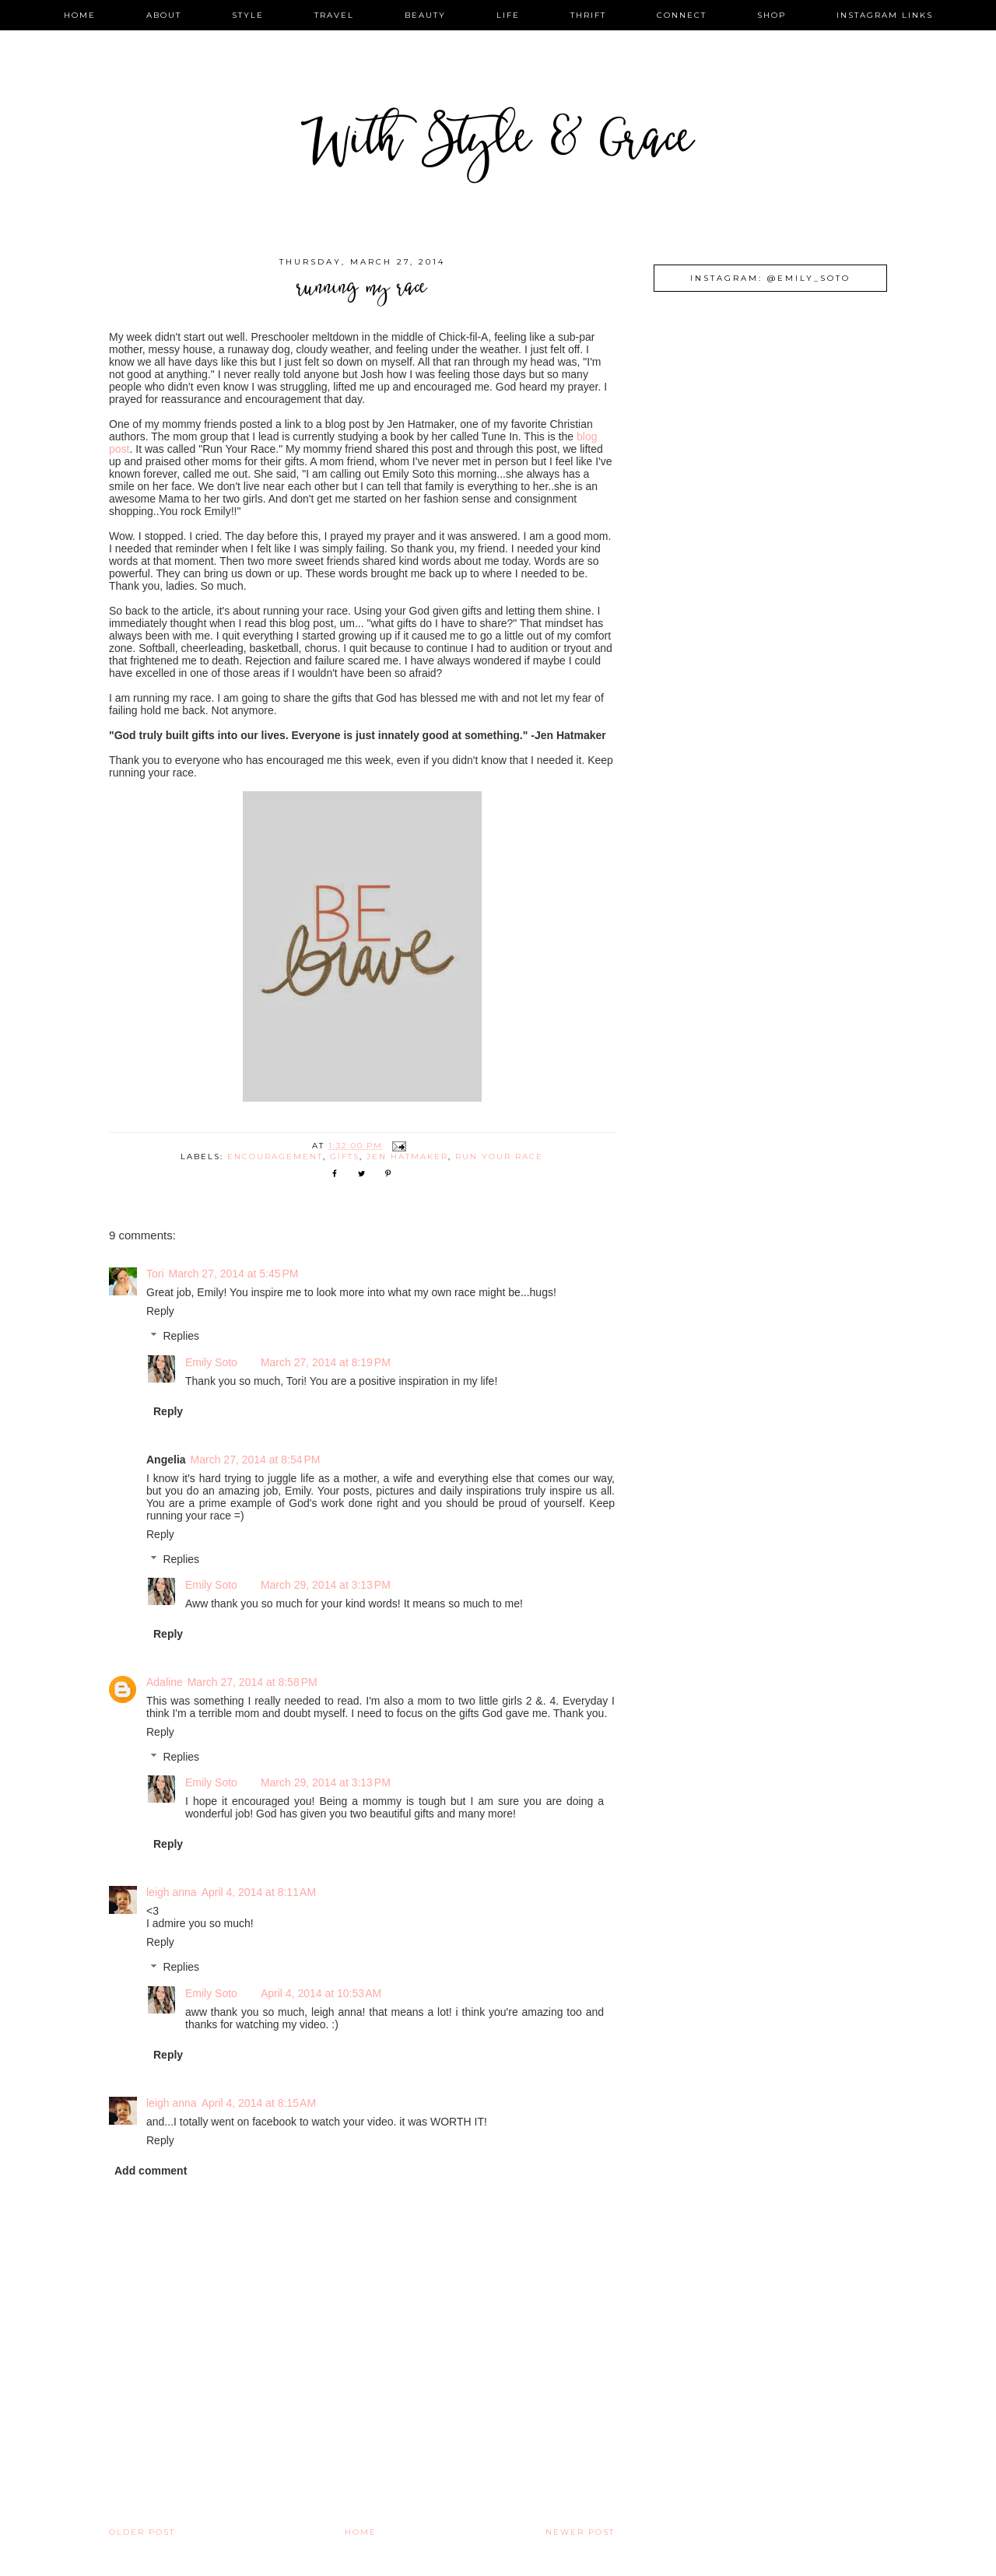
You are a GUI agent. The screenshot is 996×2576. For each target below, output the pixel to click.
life (508, 15)
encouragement (275, 1156)
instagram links (884, 15)
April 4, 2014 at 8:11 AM (259, 1892)
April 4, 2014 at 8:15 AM (259, 2103)
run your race (499, 1156)
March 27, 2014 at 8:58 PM (252, 1682)
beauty (425, 15)
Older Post (142, 2532)
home (80, 15)
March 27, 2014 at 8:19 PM (326, 1362)
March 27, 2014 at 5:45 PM (234, 1273)
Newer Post (580, 2532)
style (248, 15)
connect (682, 15)
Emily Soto (211, 1362)
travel (334, 15)
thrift (588, 15)
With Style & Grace (498, 144)
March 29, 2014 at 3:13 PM (326, 1585)
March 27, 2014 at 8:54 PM (256, 1459)
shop (771, 15)
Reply (160, 1311)
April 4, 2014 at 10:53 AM (321, 1993)
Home (361, 2532)
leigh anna (171, 1892)
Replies (181, 1336)
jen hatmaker (407, 1156)
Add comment (150, 2170)
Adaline (164, 1682)
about (163, 15)
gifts (344, 1156)
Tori (155, 1273)
